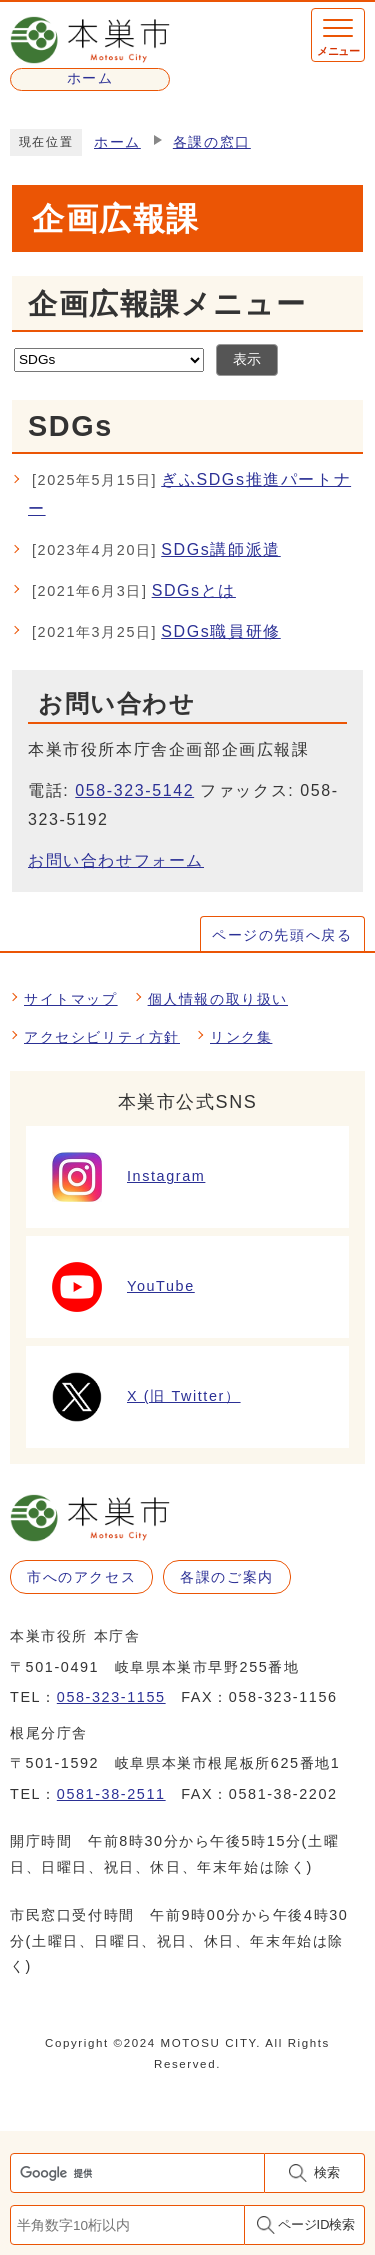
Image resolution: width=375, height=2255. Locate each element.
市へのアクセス (81, 1577)
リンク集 (241, 1037)
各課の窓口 (212, 142)
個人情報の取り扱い (218, 999)
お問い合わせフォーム (116, 860)
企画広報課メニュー (167, 304)
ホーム (117, 142)
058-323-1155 (111, 1697)
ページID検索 (317, 2224)
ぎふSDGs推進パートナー (189, 492)
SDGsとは (134, 592)
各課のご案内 (227, 1577)
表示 (247, 359)
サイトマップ (71, 999)
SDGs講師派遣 (156, 551)
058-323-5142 (134, 790)
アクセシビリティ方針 (102, 1037)
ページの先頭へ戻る (282, 935)
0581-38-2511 (111, 1794)
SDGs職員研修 (156, 633)
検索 (327, 2172)
